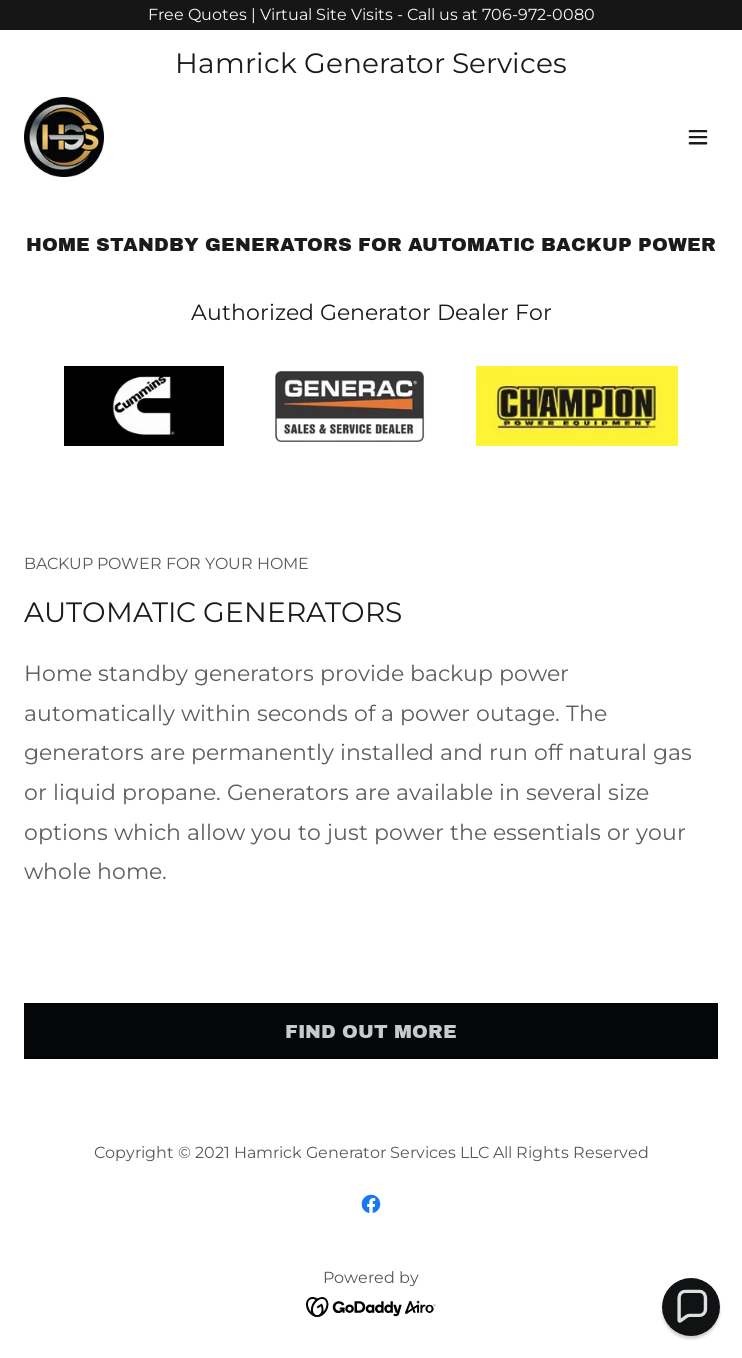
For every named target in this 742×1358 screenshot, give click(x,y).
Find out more (371, 1031)
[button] (698, 137)
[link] (64, 137)
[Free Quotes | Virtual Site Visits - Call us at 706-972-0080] (371, 15)
